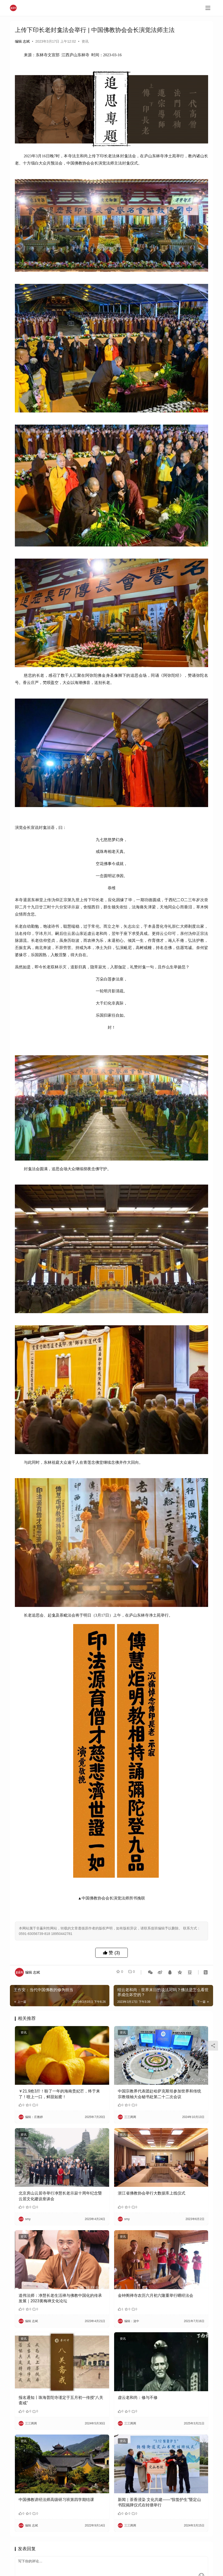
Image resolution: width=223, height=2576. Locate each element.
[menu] (208, 7)
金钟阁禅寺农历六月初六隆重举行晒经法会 (155, 2295)
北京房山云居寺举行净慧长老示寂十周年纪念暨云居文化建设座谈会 (60, 2196)
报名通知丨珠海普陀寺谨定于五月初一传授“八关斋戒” (61, 2400)
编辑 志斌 (22, 41)
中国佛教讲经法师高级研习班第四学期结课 (56, 2499)
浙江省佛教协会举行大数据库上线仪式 (151, 2193)
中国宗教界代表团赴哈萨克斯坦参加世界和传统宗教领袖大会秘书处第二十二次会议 (159, 2094)
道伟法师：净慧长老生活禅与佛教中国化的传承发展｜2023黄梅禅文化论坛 (60, 2298)
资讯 (85, 41)
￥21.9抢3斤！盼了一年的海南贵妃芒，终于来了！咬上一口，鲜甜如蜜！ (59, 2094)
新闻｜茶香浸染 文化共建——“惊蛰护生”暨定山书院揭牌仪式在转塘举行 (159, 2502)
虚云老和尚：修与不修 (138, 2397)
